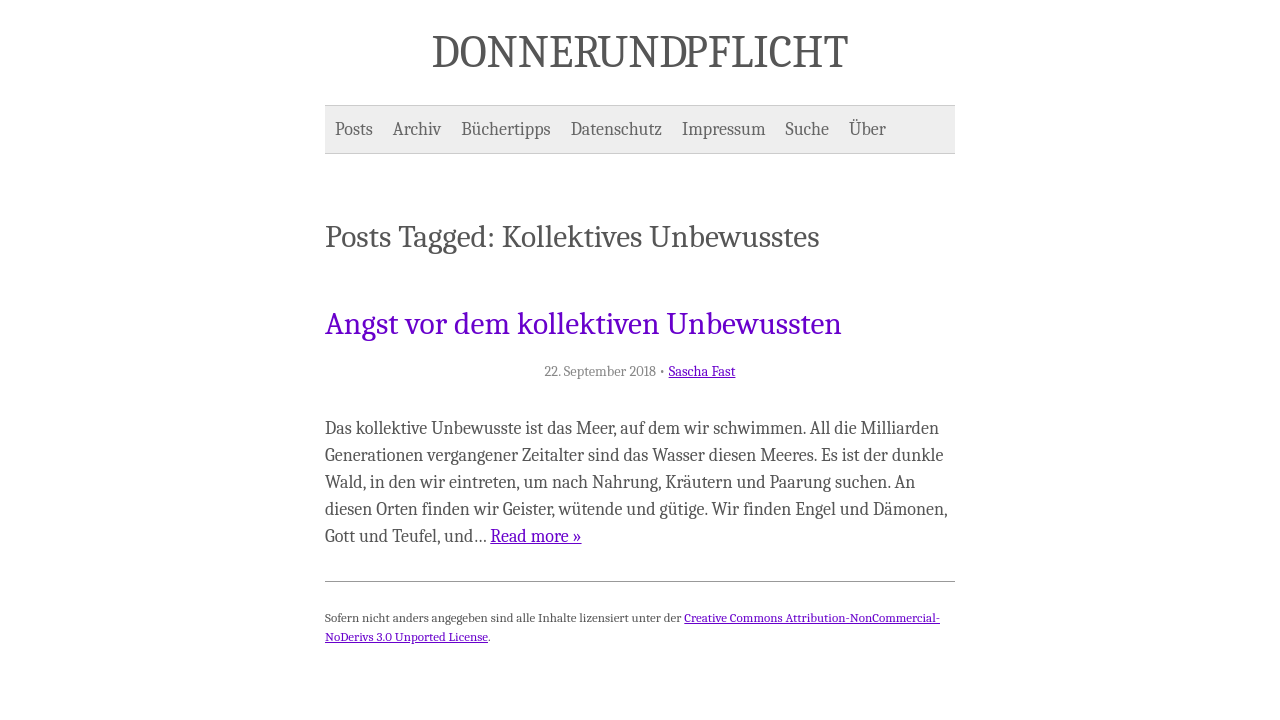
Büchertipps (505, 129)
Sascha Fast (702, 371)
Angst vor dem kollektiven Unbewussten (583, 324)
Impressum (724, 129)
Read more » (535, 536)
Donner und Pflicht (640, 52)
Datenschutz (616, 129)
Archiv (417, 129)
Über (867, 129)
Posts (354, 129)
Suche (807, 129)
